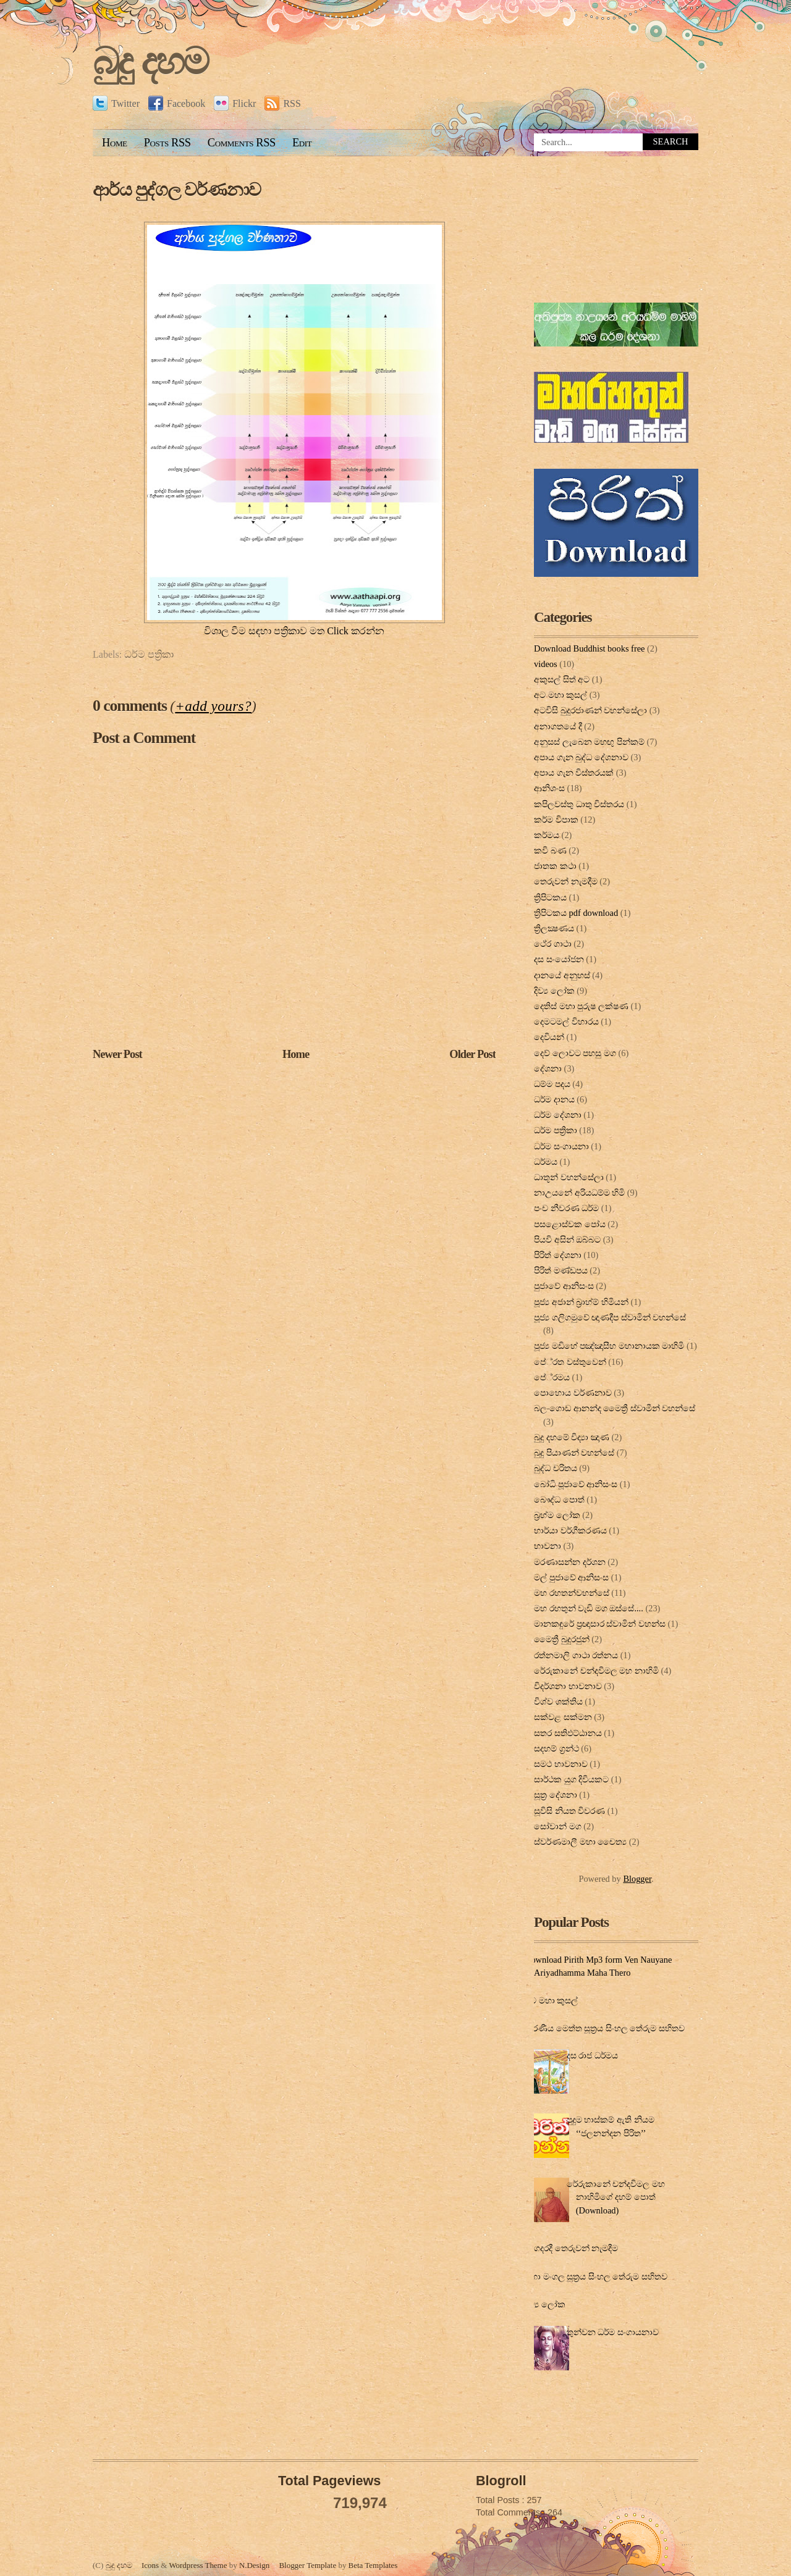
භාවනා (547, 1546)
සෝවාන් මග (558, 1826)
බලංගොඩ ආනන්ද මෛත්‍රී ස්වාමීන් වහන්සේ (614, 1408)
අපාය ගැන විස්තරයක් (574, 773)
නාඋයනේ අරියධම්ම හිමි (579, 1193)
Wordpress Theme (198, 2565)
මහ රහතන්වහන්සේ (571, 1593)
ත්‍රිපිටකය (550, 897)
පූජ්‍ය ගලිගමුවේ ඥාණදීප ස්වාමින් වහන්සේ (610, 1317)
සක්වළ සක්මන (563, 1717)
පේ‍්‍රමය (552, 1377)
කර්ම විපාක (556, 819)
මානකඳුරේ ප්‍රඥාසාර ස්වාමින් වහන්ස (600, 1624)
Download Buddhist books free (589, 648)
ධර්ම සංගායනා (561, 1146)
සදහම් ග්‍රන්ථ (556, 1748)
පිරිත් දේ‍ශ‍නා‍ (558, 1255)
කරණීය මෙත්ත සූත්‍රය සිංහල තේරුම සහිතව (605, 2028)
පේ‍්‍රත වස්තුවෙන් (570, 1362)
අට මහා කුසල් (560, 695)
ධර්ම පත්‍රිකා (149, 654)
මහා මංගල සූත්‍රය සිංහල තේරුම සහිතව (596, 2276)
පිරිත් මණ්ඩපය (561, 1270)
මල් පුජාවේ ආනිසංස (571, 1577)
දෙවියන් (549, 1037)
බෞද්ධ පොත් (559, 1499)
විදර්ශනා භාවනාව (568, 1686)
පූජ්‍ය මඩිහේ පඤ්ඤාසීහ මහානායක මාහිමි (609, 1346)
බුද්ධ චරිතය (555, 1468)
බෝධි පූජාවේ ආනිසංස (575, 1484)
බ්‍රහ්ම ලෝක (557, 1515)
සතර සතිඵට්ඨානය (568, 1733)
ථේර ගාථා (553, 944)
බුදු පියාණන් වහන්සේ (574, 1453)
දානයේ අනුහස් (562, 975)
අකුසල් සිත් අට (562, 679)
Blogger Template (307, 2565)
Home (114, 142)
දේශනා (548, 1068)
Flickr (235, 103)
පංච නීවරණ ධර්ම (566, 1208)
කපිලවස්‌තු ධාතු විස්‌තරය (579, 804)
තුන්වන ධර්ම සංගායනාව (613, 2332)
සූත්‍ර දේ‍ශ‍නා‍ (555, 1795)
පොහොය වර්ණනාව (573, 1393)
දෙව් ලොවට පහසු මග (575, 1053)
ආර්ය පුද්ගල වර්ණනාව (177, 189)
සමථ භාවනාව (561, 1764)
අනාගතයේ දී (558, 726)
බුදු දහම (150, 61)
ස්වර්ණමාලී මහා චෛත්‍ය (580, 1842)
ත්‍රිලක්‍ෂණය (554, 928)
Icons (150, 2565)
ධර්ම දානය (554, 1099)
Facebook (176, 103)
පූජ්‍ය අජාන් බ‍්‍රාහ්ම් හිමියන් (581, 1302)
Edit (301, 142)
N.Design (254, 2565)
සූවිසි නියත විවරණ (569, 1811)
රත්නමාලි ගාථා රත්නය (576, 1655)
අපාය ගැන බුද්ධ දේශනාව (581, 757)
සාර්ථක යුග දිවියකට (571, 1779)
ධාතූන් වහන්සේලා (569, 1177)
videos (545, 664)
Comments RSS (242, 142)
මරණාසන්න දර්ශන (570, 1562)
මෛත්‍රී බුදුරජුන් (562, 1639)
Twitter (116, 103)
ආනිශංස (549, 788)
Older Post (472, 1054)
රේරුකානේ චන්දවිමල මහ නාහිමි (596, 1671)
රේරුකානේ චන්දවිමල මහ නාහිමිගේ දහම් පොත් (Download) (616, 2197)
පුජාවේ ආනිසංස (564, 1286)
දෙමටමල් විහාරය (566, 1021)
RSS (282, 103)
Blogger (637, 1879)
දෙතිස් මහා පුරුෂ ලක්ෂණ (581, 1006)
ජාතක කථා (555, 866)
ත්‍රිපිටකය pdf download (576, 913)
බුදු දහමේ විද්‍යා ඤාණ (571, 1437)
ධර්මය (545, 1162)
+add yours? (213, 706)
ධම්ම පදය (552, 1084)
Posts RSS (167, 142)
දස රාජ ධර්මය (592, 2055)
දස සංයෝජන (559, 959)
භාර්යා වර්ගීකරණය (570, 1530)
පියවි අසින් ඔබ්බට (567, 1239)
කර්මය (546, 835)
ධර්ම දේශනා (558, 1115)
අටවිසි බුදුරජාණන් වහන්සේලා (590, 710)
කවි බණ (550, 850)
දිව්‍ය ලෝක (554, 991)
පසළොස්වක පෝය (570, 1224)
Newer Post (117, 1054)
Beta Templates (373, 2565)
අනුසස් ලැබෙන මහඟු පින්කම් (589, 742)
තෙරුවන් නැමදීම (566, 881)
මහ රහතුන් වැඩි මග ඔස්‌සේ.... (588, 1608)
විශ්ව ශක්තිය (558, 1701)
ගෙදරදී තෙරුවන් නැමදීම (573, 2248)
